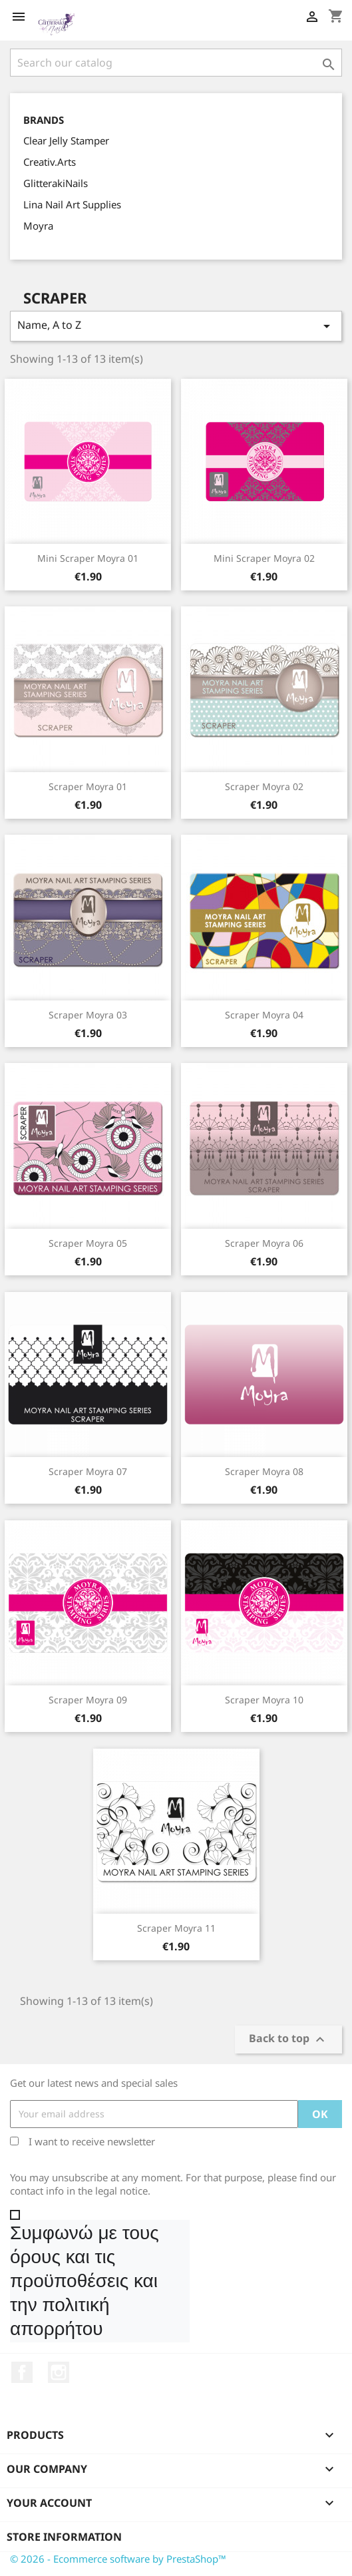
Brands (43, 120)
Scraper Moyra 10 (264, 1699)
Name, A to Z (176, 326)
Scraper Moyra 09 (88, 1699)
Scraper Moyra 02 (264, 786)
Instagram (58, 2372)
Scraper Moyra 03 (88, 1014)
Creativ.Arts (49, 161)
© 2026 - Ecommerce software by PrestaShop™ (118, 2558)
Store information (64, 2536)
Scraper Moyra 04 (264, 1014)
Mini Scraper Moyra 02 (264, 558)
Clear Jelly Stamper (66, 140)
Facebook (22, 2372)
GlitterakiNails (55, 183)
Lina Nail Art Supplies (72, 204)
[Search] (176, 63)
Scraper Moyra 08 (264, 1471)
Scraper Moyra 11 (176, 1928)
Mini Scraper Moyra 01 (87, 558)
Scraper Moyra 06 (264, 1243)
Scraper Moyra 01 (88, 786)
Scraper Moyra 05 (88, 1243)
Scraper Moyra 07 (88, 1471)
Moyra (38, 225)
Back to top (288, 2039)
